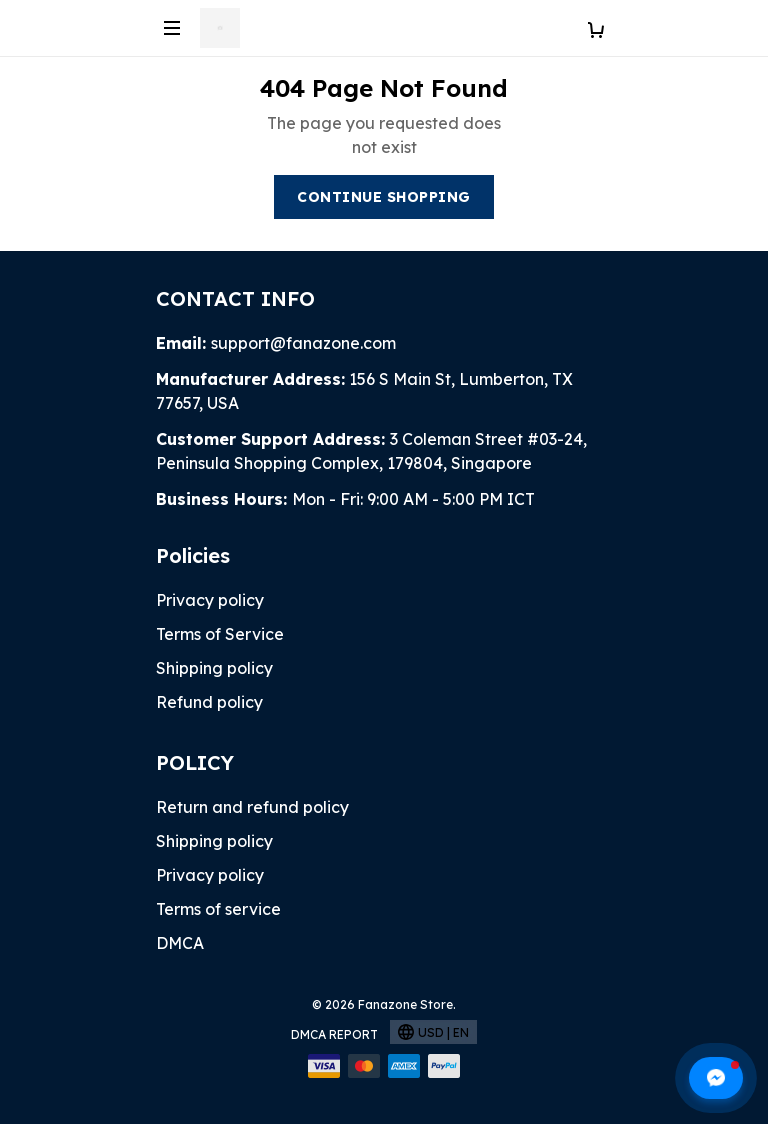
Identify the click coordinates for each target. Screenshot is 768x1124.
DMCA (180, 943)
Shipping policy (214, 668)
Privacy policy (210, 600)
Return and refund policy (252, 807)
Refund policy (209, 702)
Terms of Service (220, 634)
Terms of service (218, 909)
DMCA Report (334, 1034)
